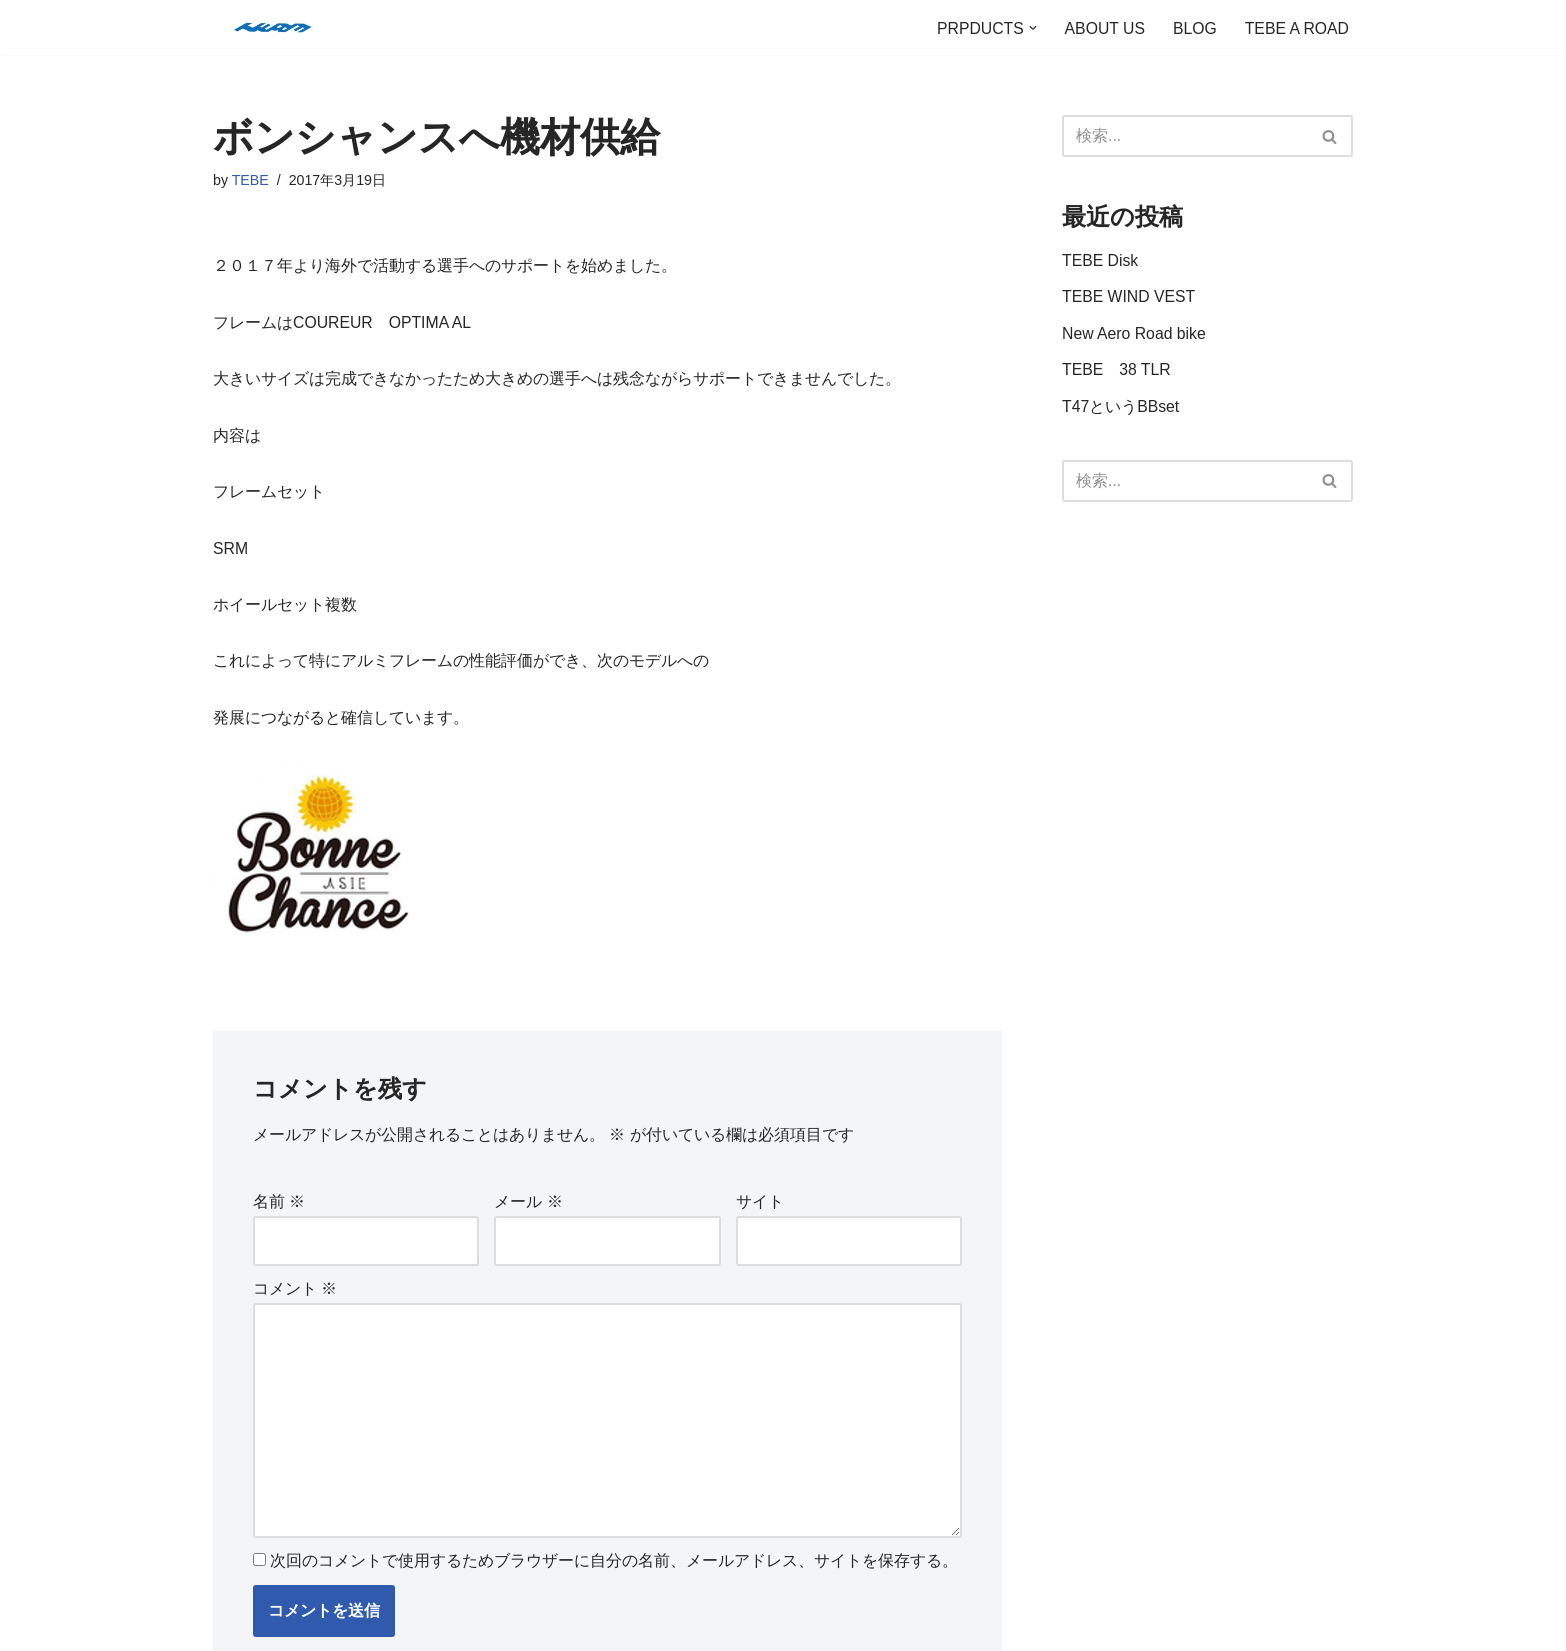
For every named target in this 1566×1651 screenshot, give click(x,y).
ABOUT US (1102, 27)
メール (528, 1210)
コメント (295, 1298)
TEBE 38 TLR (1117, 373)
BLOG (1193, 27)
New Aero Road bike (1135, 336)
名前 (279, 1210)
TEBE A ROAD (1296, 27)
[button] (1029, 28)
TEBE (251, 181)
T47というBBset (1121, 410)
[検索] (1185, 136)
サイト (760, 1210)
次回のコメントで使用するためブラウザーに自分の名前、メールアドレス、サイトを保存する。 (614, 1577)
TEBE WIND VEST (1129, 298)
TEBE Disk (1100, 261)
